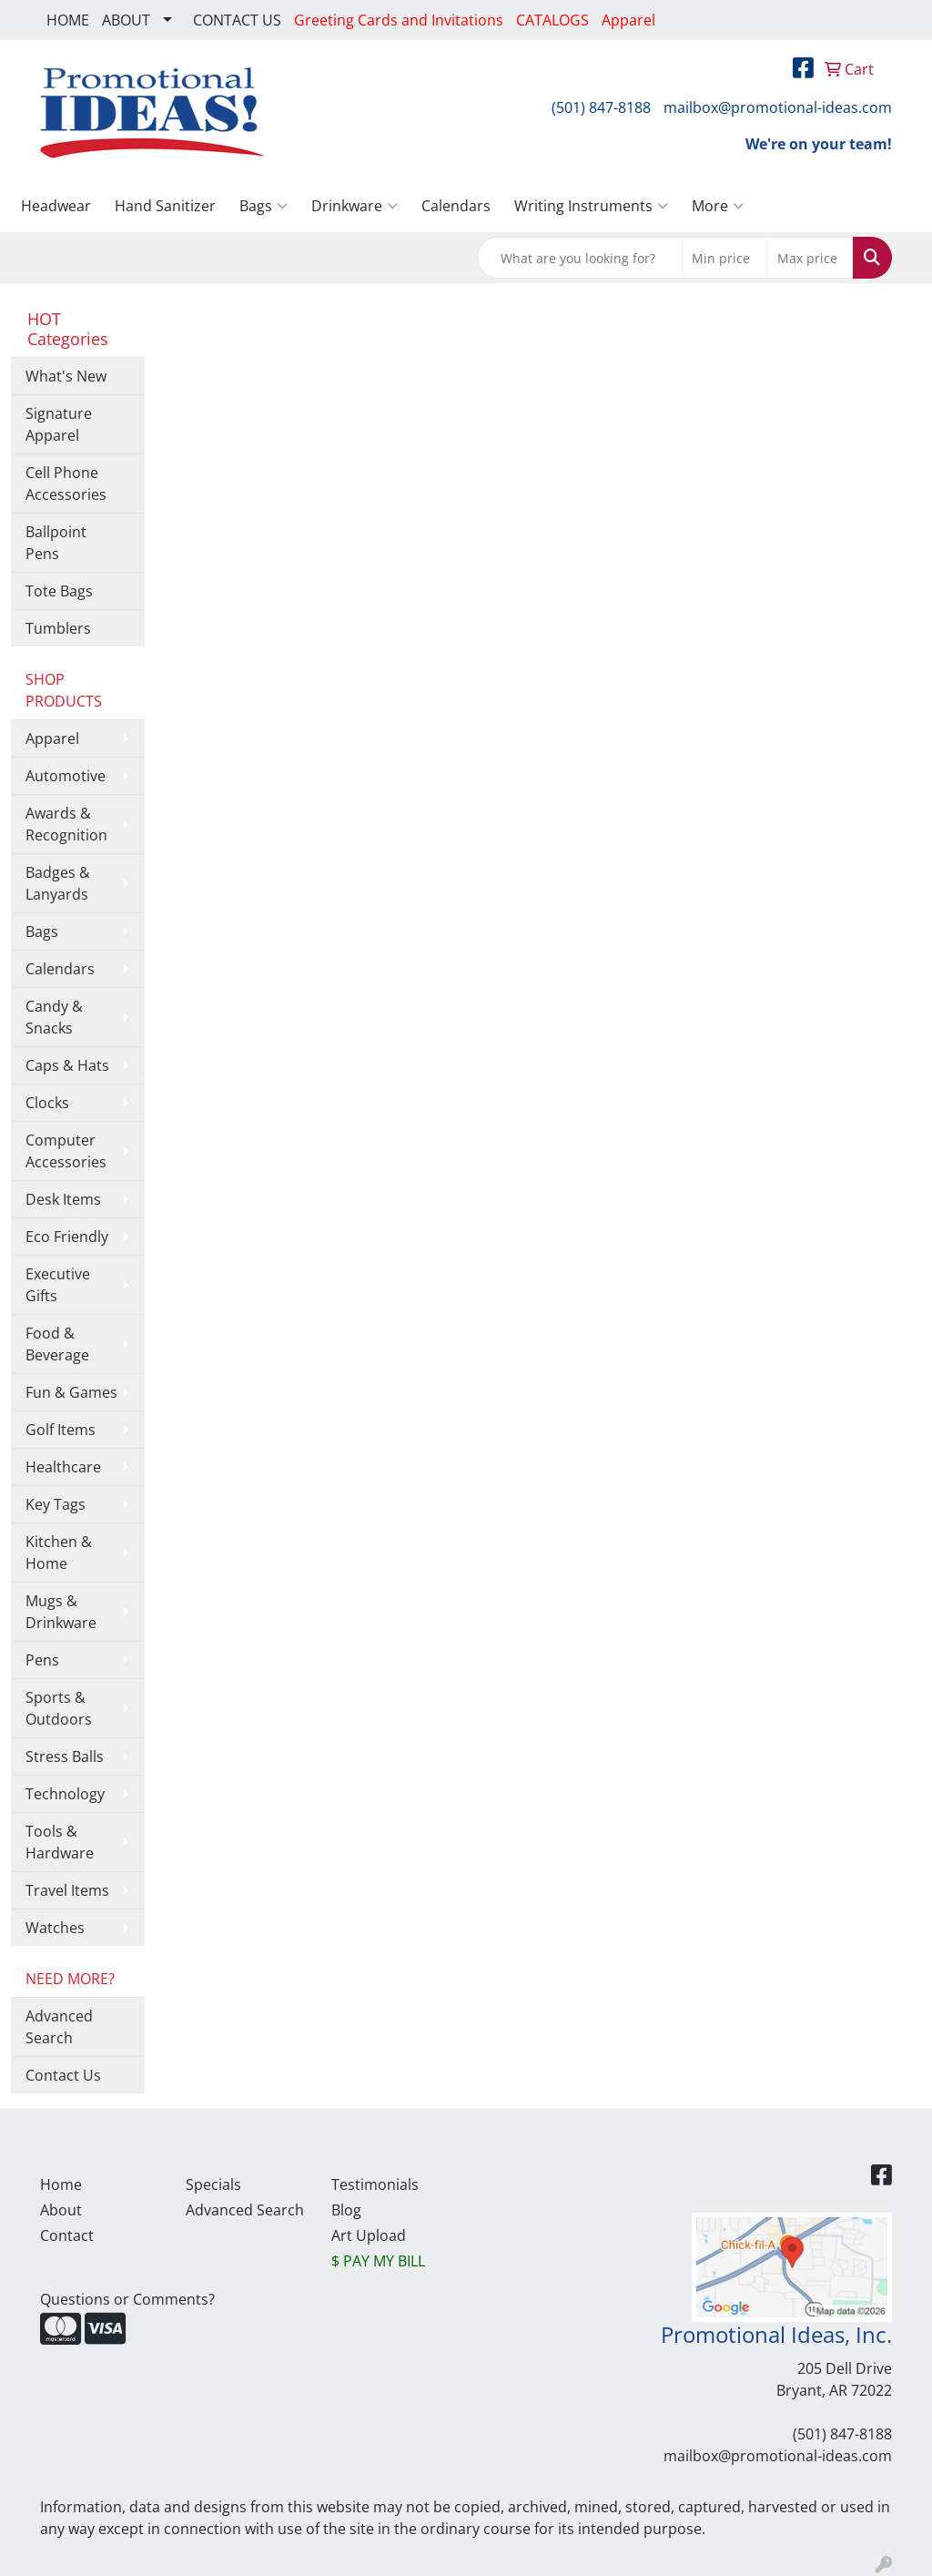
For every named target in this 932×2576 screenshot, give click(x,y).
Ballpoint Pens (55, 543)
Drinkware (354, 206)
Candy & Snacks (54, 1017)
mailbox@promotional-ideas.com (778, 107)
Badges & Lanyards (57, 883)
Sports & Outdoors (58, 1708)
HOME (67, 20)
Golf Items (60, 1430)
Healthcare (63, 1467)
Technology (65, 1794)
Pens (42, 1660)
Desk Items (63, 1199)
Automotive (65, 776)
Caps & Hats (67, 1065)
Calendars (456, 206)
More (718, 206)
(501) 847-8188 (601, 107)
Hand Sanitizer (165, 206)
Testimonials (375, 2184)
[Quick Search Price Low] (725, 258)
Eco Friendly (66, 1237)
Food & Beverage (57, 1344)
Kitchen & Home (58, 1552)
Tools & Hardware (59, 1842)
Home (61, 2184)
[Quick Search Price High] (810, 258)
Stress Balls (64, 1756)
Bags (263, 206)
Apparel (52, 738)
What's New (65, 376)
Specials (213, 2184)
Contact (67, 2235)
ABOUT (126, 20)
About (61, 2210)
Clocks (47, 1103)
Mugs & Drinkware (60, 1612)
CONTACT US (237, 20)
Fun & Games (71, 1392)
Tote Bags (59, 591)
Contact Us (63, 2075)
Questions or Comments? (127, 2299)
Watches (55, 1928)
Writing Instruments (591, 206)
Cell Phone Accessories (65, 483)
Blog (346, 2210)
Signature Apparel (58, 424)
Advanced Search (59, 2027)
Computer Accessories (65, 1151)
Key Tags (55, 1504)
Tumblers (58, 628)
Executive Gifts (57, 1285)
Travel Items (67, 1890)
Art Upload (368, 2235)
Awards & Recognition (66, 824)
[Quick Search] (580, 258)
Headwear (56, 206)
